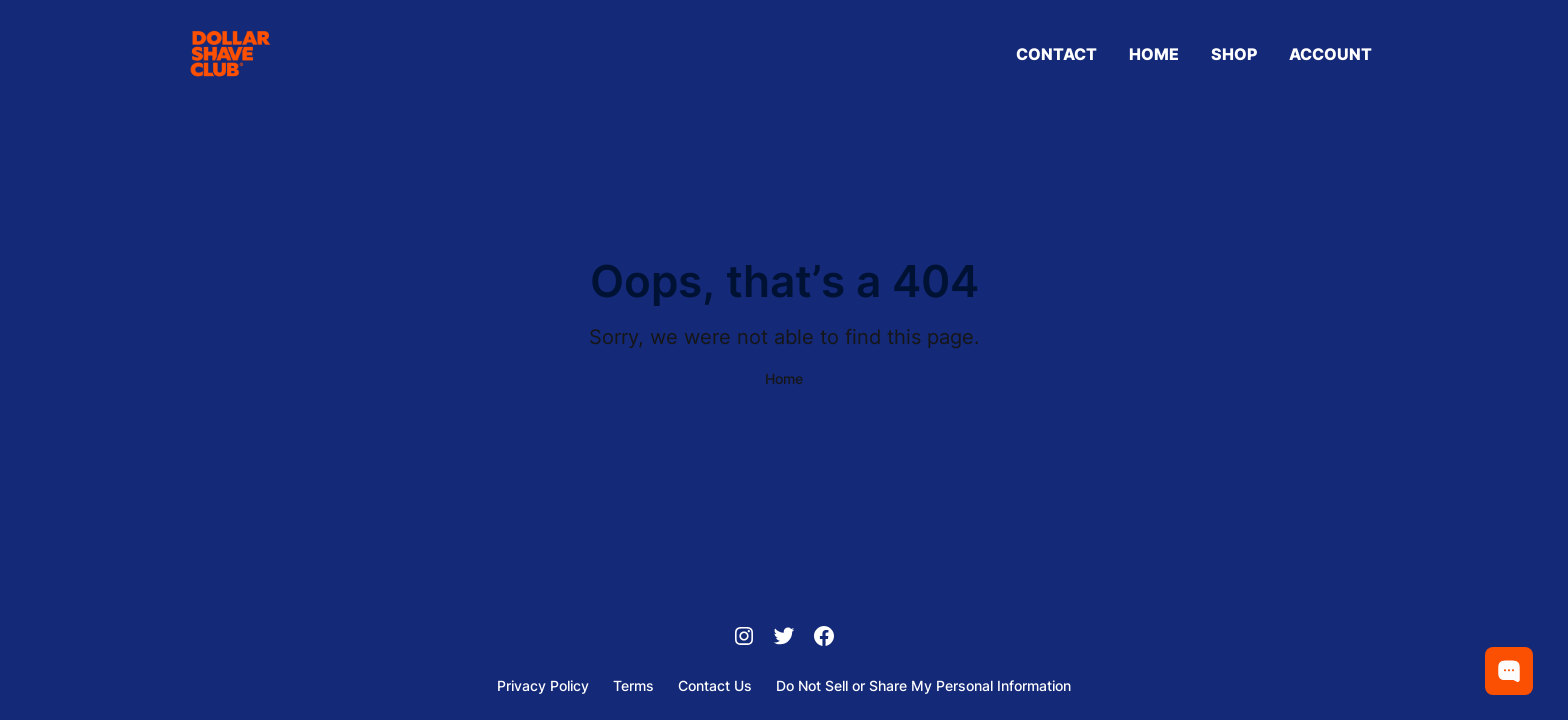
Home (1154, 54)
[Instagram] (744, 638)
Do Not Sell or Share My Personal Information (923, 685)
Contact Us (715, 685)
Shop (1234, 54)
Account (1330, 54)
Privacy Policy (543, 685)
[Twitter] (784, 638)
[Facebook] (824, 638)
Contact (1056, 54)
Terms (633, 685)
